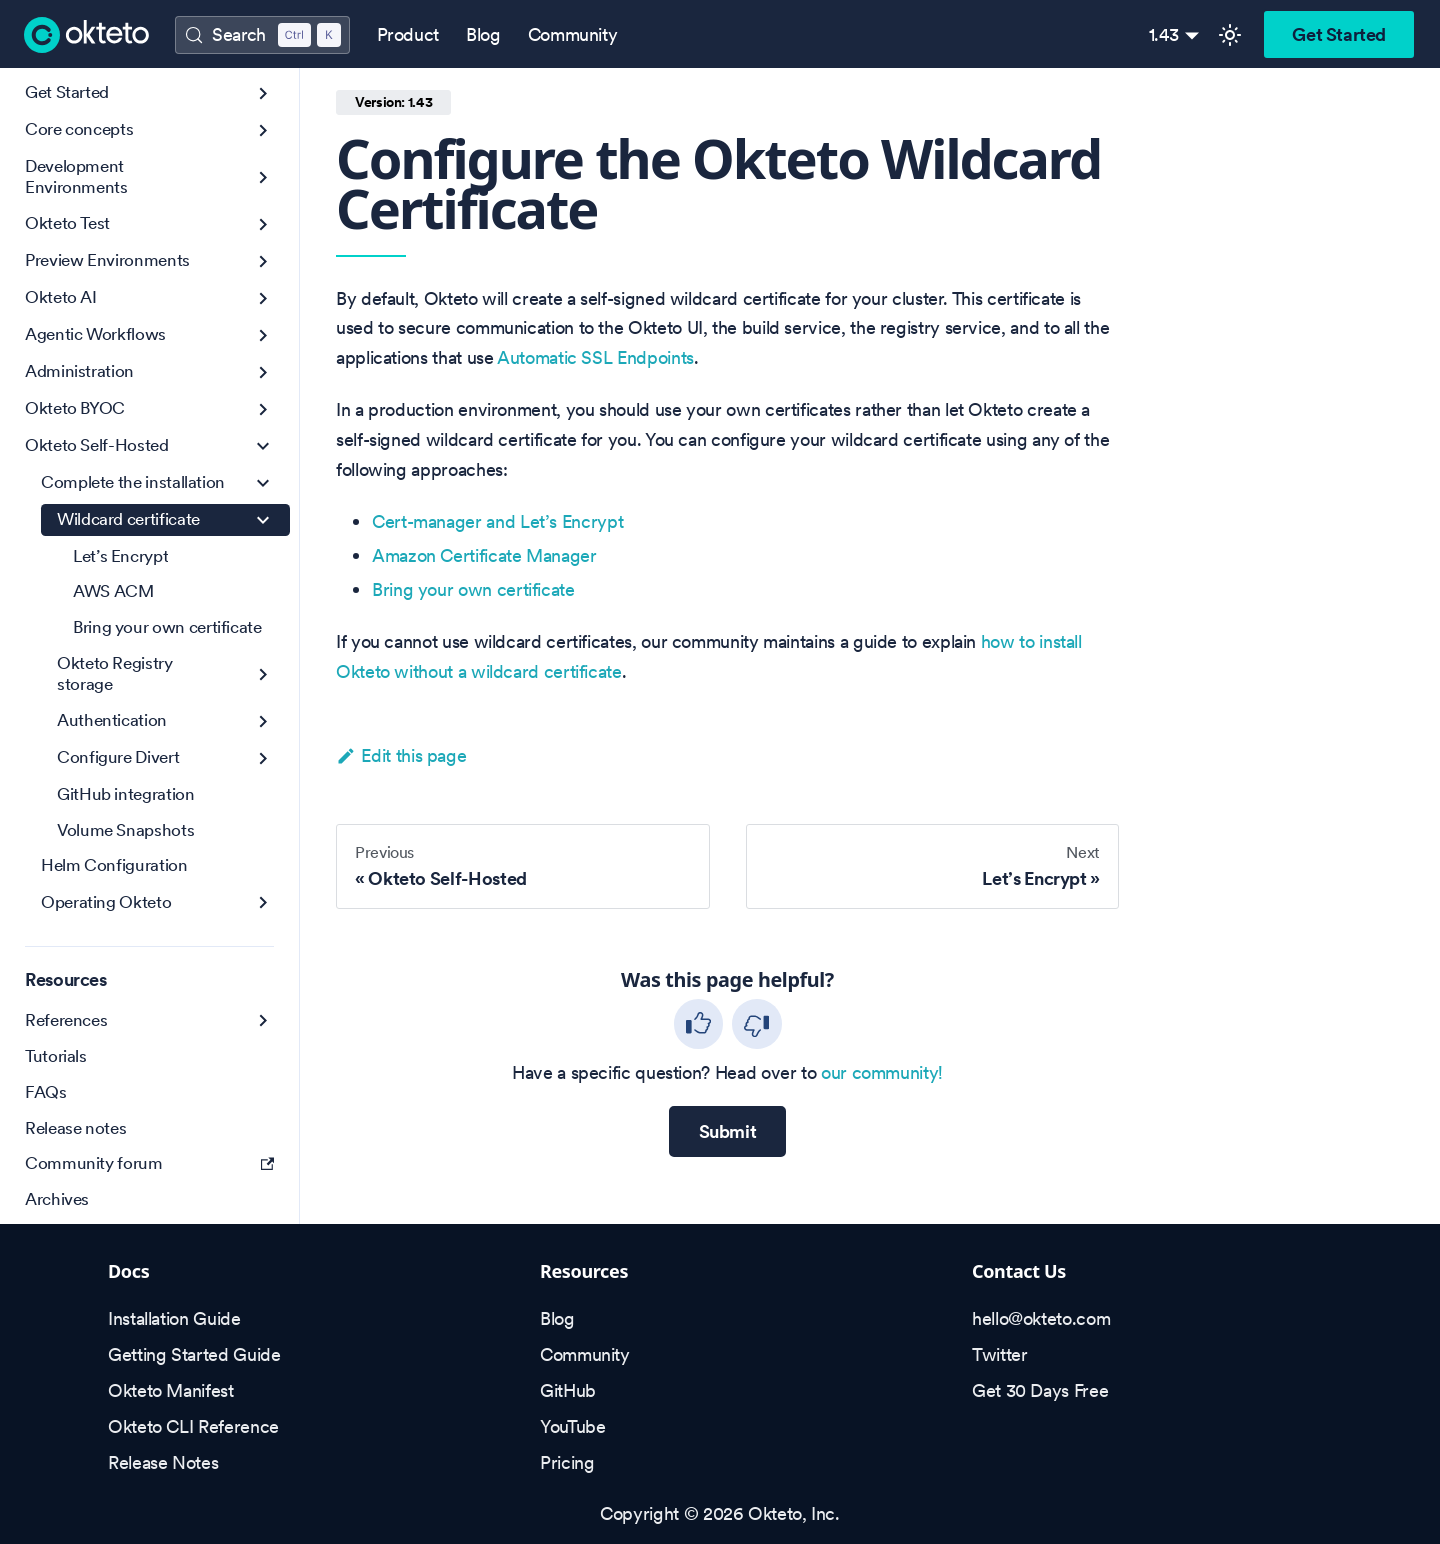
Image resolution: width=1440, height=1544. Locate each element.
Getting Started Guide (194, 1354)
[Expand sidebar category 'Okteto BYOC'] (263, 409)
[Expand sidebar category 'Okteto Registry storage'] (263, 674)
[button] (149, 130)
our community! (882, 1072)
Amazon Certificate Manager (484, 555)
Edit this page (401, 755)
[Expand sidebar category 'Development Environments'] (263, 177)
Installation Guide (174, 1318)
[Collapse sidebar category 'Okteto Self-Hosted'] (263, 446)
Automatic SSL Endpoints (595, 357)
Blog (483, 34)
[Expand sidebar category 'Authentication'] (263, 721)
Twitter (999, 1354)
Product (408, 34)
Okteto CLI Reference (193, 1426)
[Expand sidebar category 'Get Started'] (263, 93)
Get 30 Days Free (1040, 1390)
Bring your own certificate (473, 589)
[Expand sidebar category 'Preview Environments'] (263, 261)
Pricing (567, 1462)
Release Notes (163, 1462)
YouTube (572, 1426)
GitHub (568, 1390)
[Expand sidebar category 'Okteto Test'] (263, 224)
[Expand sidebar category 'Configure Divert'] (263, 758)
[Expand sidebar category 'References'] (263, 1020)
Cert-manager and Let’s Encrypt (497, 521)
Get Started (1339, 34)
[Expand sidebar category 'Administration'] (263, 372)
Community (573, 34)
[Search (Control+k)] (262, 35)
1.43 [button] (1164, 34)
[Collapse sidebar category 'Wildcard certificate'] (263, 520)
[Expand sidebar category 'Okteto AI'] (263, 298)
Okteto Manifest (171, 1390)
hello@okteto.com (1041, 1318)
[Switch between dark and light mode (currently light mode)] (1230, 35)
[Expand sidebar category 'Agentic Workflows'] (263, 335)
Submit (728, 1131)
